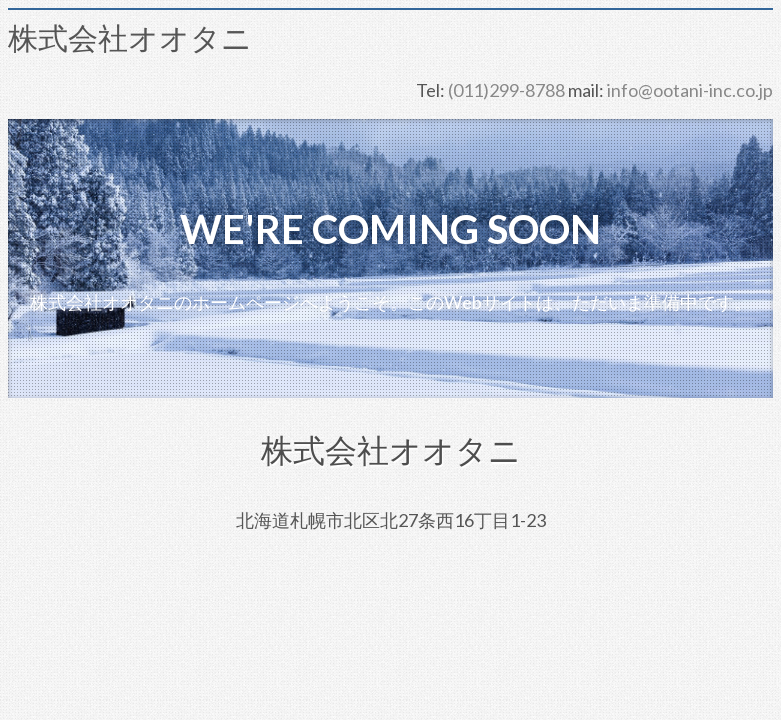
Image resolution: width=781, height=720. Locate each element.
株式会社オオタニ (130, 38)
